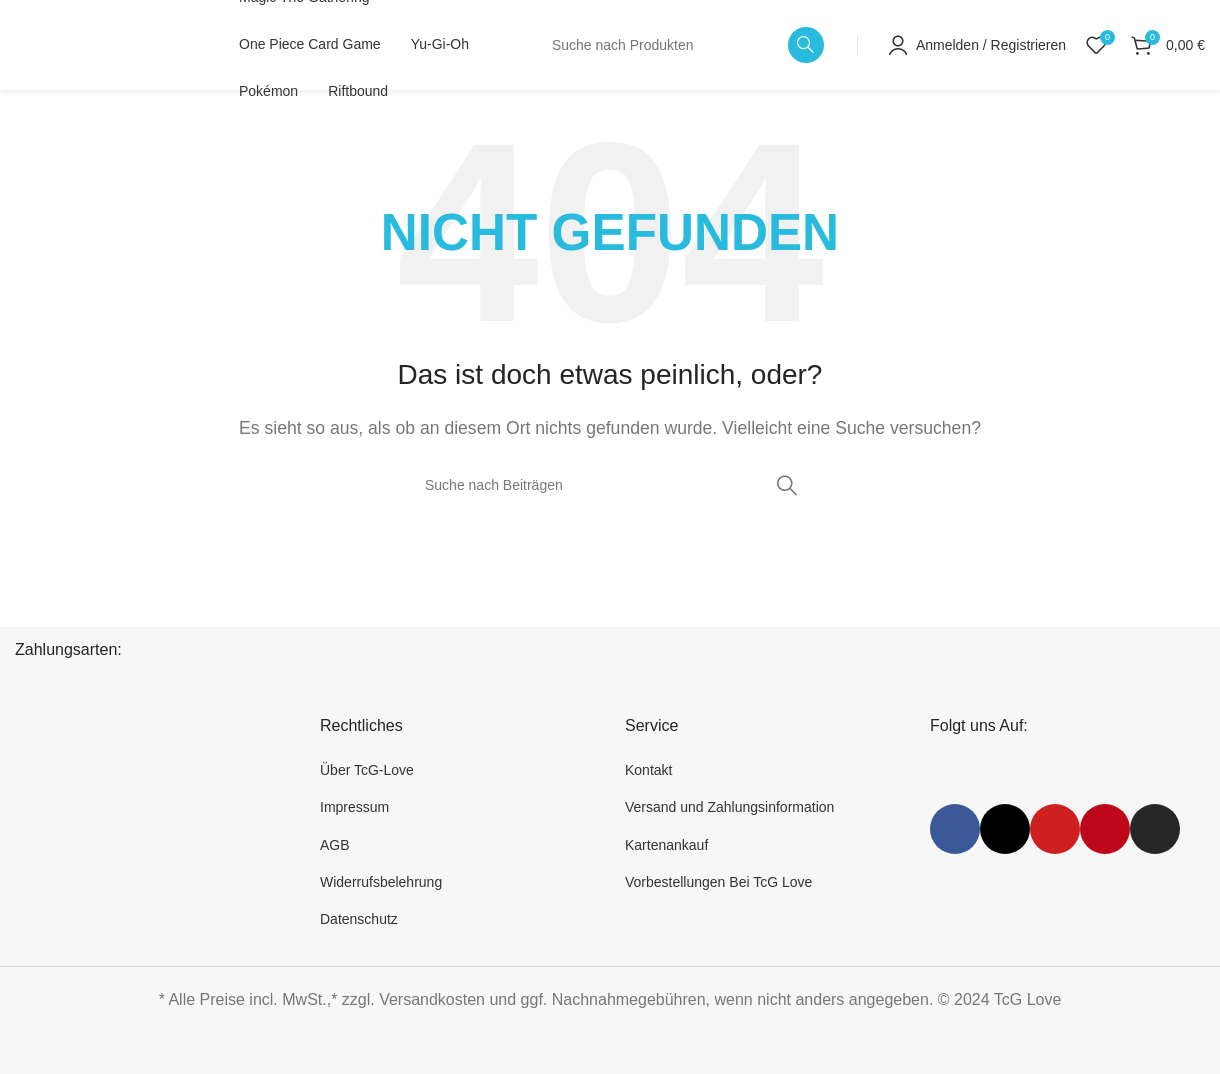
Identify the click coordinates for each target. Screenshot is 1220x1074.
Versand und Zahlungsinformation (729, 807)
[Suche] (682, 45)
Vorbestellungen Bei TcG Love (718, 882)
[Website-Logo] (102, 43)
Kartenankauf (666, 845)
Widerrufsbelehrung (381, 882)
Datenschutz (359, 919)
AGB (335, 845)
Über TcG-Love (367, 770)
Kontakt (648, 770)
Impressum (354, 807)
